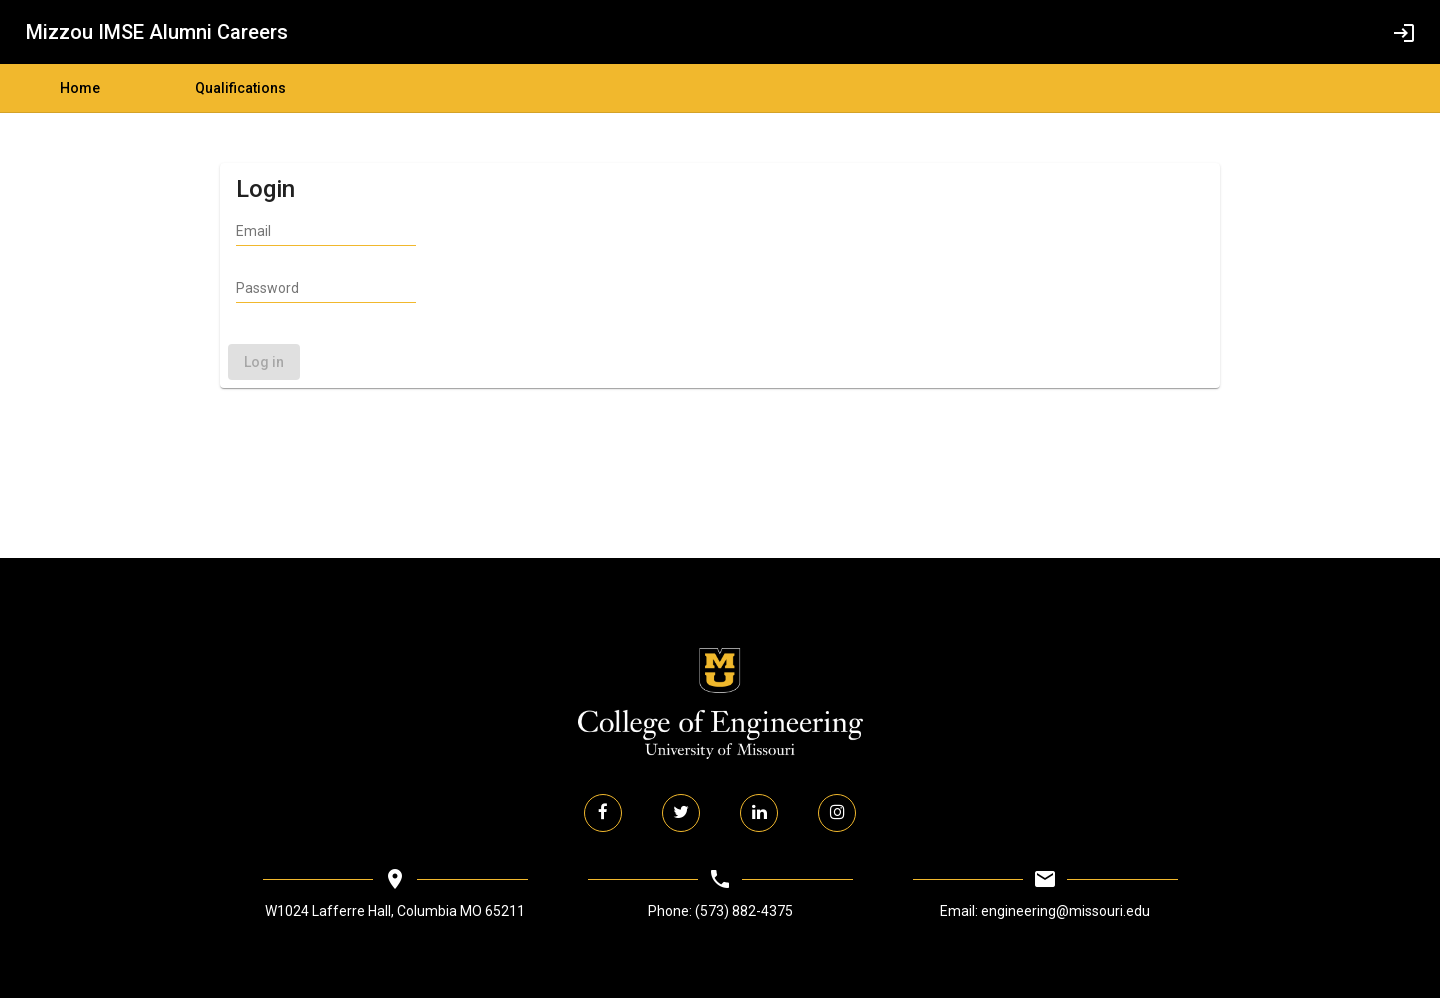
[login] (1404, 32)
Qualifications (240, 88)
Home (80, 88)
